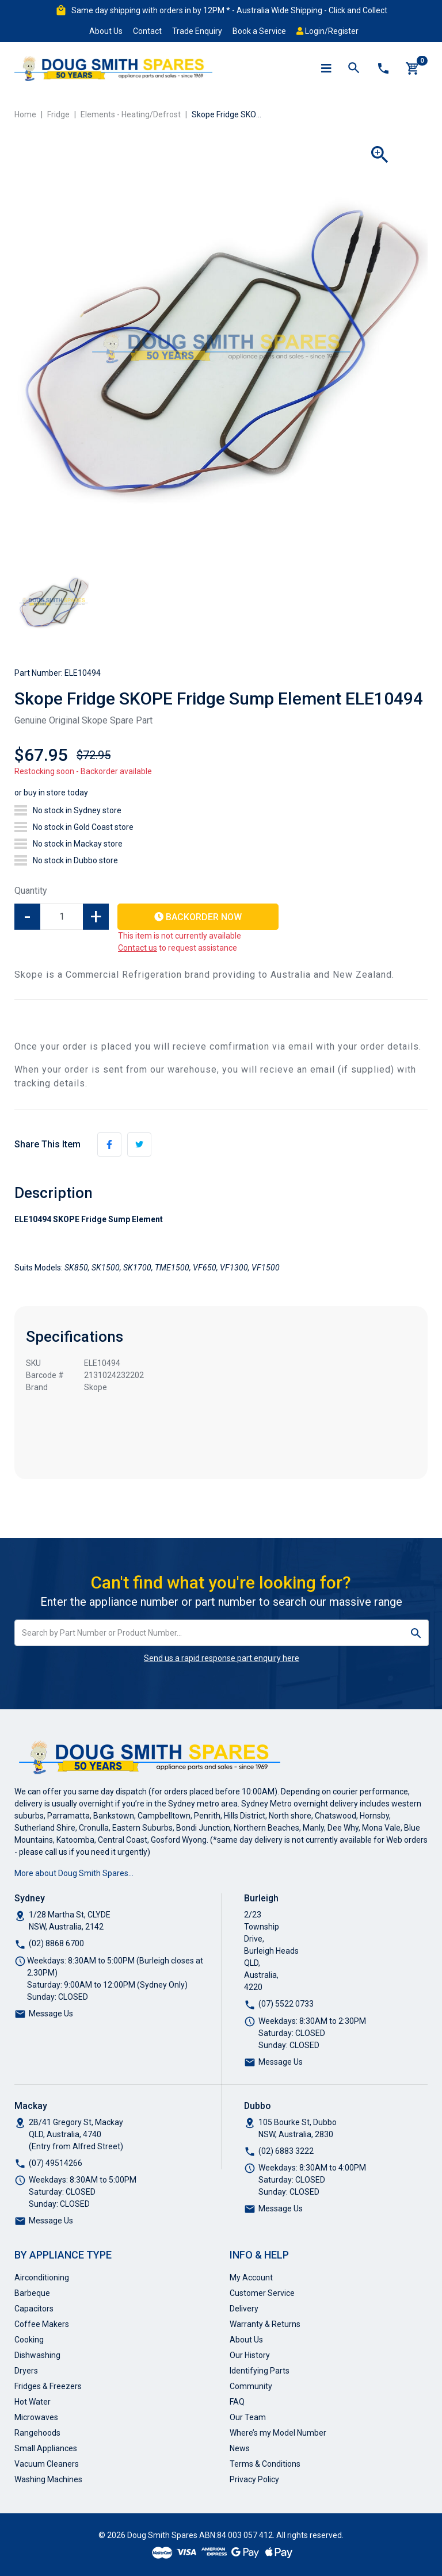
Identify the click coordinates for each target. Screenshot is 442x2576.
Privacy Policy (254, 2479)
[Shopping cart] (413, 68)
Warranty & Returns (265, 2324)
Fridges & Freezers (48, 2386)
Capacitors (34, 2308)
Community (251, 2386)
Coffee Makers (41, 2324)
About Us (106, 31)
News (240, 2448)
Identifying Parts (259, 2370)
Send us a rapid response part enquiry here (221, 1658)
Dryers (26, 2370)
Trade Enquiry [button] (197, 31)
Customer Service (262, 2293)
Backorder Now (198, 917)
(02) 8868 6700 (56, 1943)
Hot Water (32, 2401)
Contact (147, 31)
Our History (250, 2355)
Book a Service (259, 31)
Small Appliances (45, 2448)
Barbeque (32, 2293)
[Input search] (209, 1633)
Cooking (29, 2339)
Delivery (244, 2308)
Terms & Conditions (265, 2463)
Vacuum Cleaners (46, 2463)
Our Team (248, 2417)
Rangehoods (37, 2432)
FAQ (237, 2401)
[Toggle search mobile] (354, 68)
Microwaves (36, 2417)
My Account (251, 2277)
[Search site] (416, 1633)
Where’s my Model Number (278, 2432)
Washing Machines (48, 2479)
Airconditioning (41, 2277)
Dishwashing (37, 2355)
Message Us (51, 2013)
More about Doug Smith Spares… (74, 1873)
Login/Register (327, 31)
